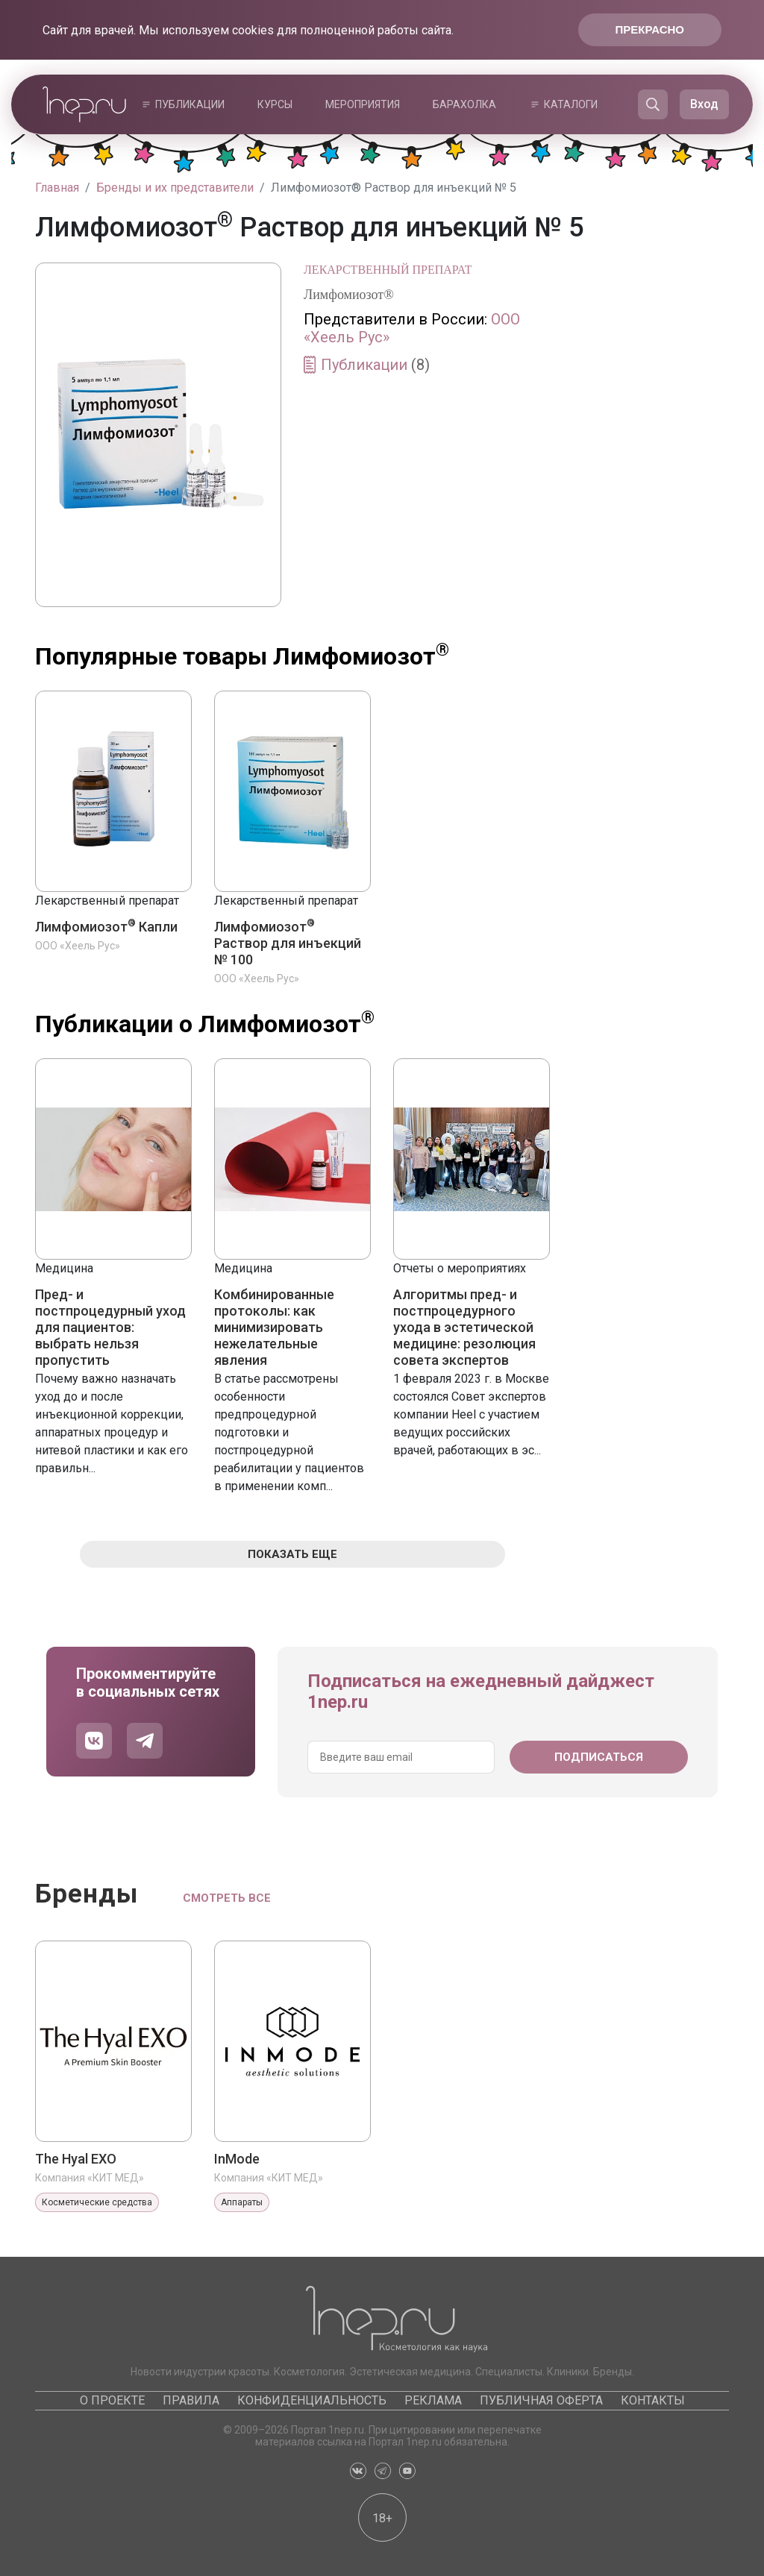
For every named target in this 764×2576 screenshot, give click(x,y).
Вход (704, 104)
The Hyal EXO (75, 2159)
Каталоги (571, 104)
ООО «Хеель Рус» (77, 946)
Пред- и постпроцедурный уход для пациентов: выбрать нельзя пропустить (110, 1327)
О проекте (112, 2400)
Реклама (433, 2400)
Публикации (190, 104)
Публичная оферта (541, 2400)
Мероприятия (362, 104)
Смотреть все (227, 1898)
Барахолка (464, 104)
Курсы (274, 104)
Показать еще (292, 1554)
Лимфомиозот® (349, 294)
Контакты (653, 2400)
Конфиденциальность (311, 2400)
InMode (237, 2159)
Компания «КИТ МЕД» (89, 2178)
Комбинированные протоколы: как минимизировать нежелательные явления (274, 1327)
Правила (191, 2400)
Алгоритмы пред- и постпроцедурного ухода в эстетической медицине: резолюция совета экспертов (464, 1327)
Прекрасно (650, 29)
